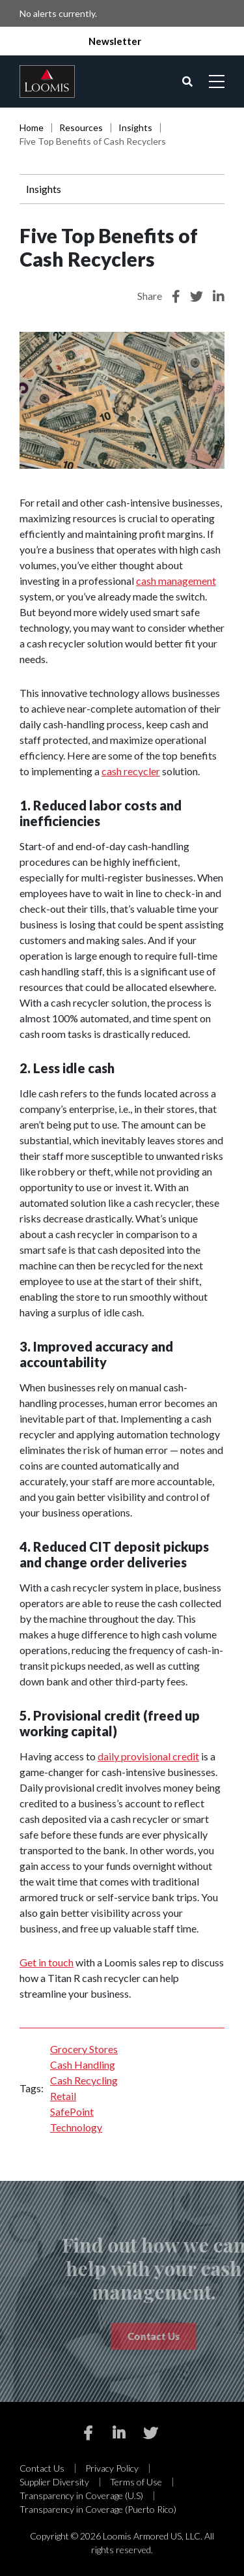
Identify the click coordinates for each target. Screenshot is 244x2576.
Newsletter (114, 41)
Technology (76, 2127)
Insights (135, 127)
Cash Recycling (84, 2080)
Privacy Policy (112, 2468)
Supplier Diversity (54, 2481)
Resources (81, 127)
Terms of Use (136, 2481)
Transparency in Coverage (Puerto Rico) (98, 2509)
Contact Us (42, 2468)
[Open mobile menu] (216, 81)
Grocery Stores (84, 2049)
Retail (63, 2096)
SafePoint (72, 2111)
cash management (176, 580)
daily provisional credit (148, 1756)
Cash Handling (82, 2064)
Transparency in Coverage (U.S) (81, 2495)
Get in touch (47, 1962)
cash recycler (131, 771)
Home (32, 127)
